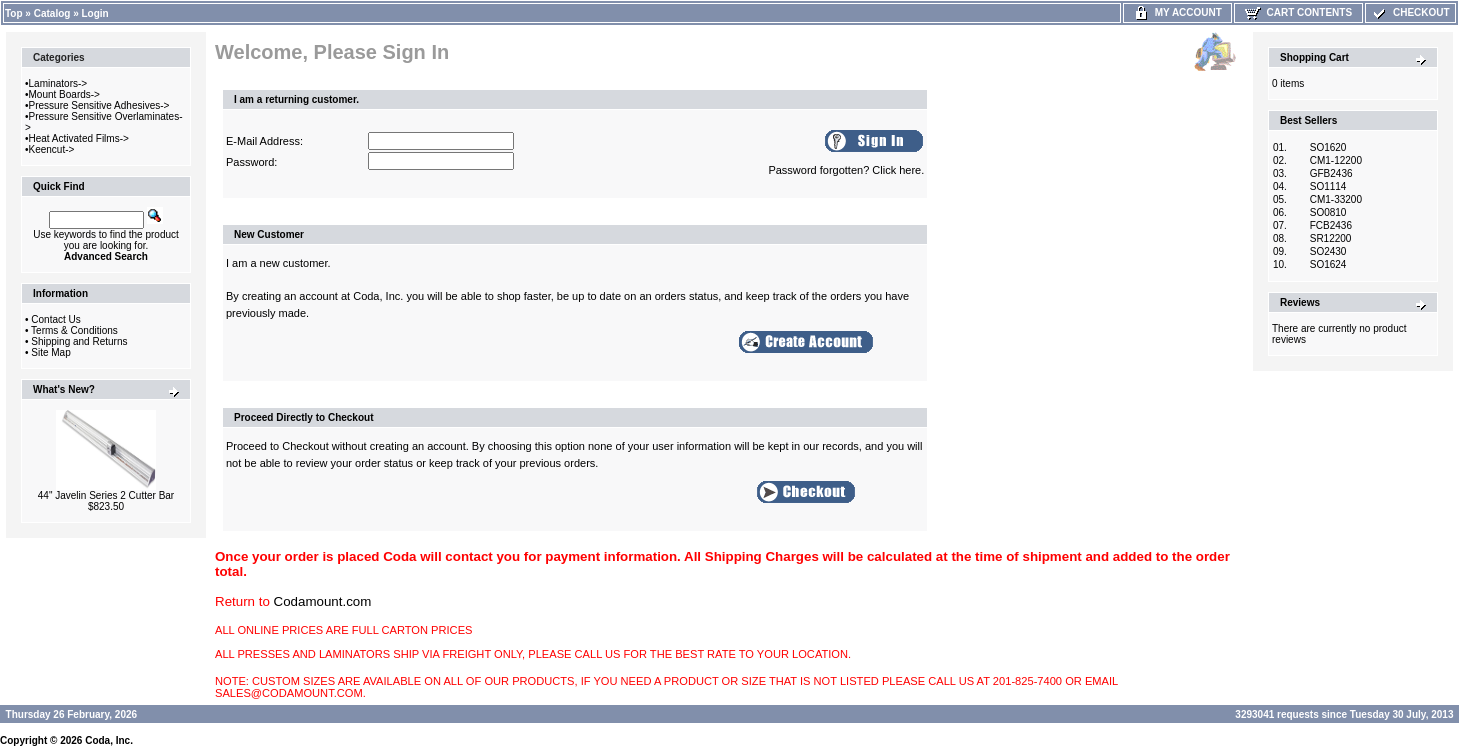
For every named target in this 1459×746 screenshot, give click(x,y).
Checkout (1410, 12)
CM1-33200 (1336, 199)
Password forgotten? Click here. (846, 170)
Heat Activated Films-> (79, 138)
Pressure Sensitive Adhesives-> (99, 105)
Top (14, 13)
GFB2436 (1331, 173)
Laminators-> (58, 83)
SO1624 (1328, 264)
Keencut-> (52, 149)
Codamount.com (323, 601)
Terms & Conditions (74, 330)
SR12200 (1331, 238)
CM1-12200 (1336, 160)
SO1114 (1328, 186)
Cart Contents (1298, 12)
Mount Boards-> (64, 94)
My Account (1177, 12)
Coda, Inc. (109, 740)
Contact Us (55, 319)
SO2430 (1328, 251)
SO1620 (1328, 147)
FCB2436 (1331, 225)
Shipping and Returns (79, 341)
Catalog (52, 13)
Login (95, 13)
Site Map (50, 352)
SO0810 (1328, 212)
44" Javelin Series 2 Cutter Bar (106, 495)
